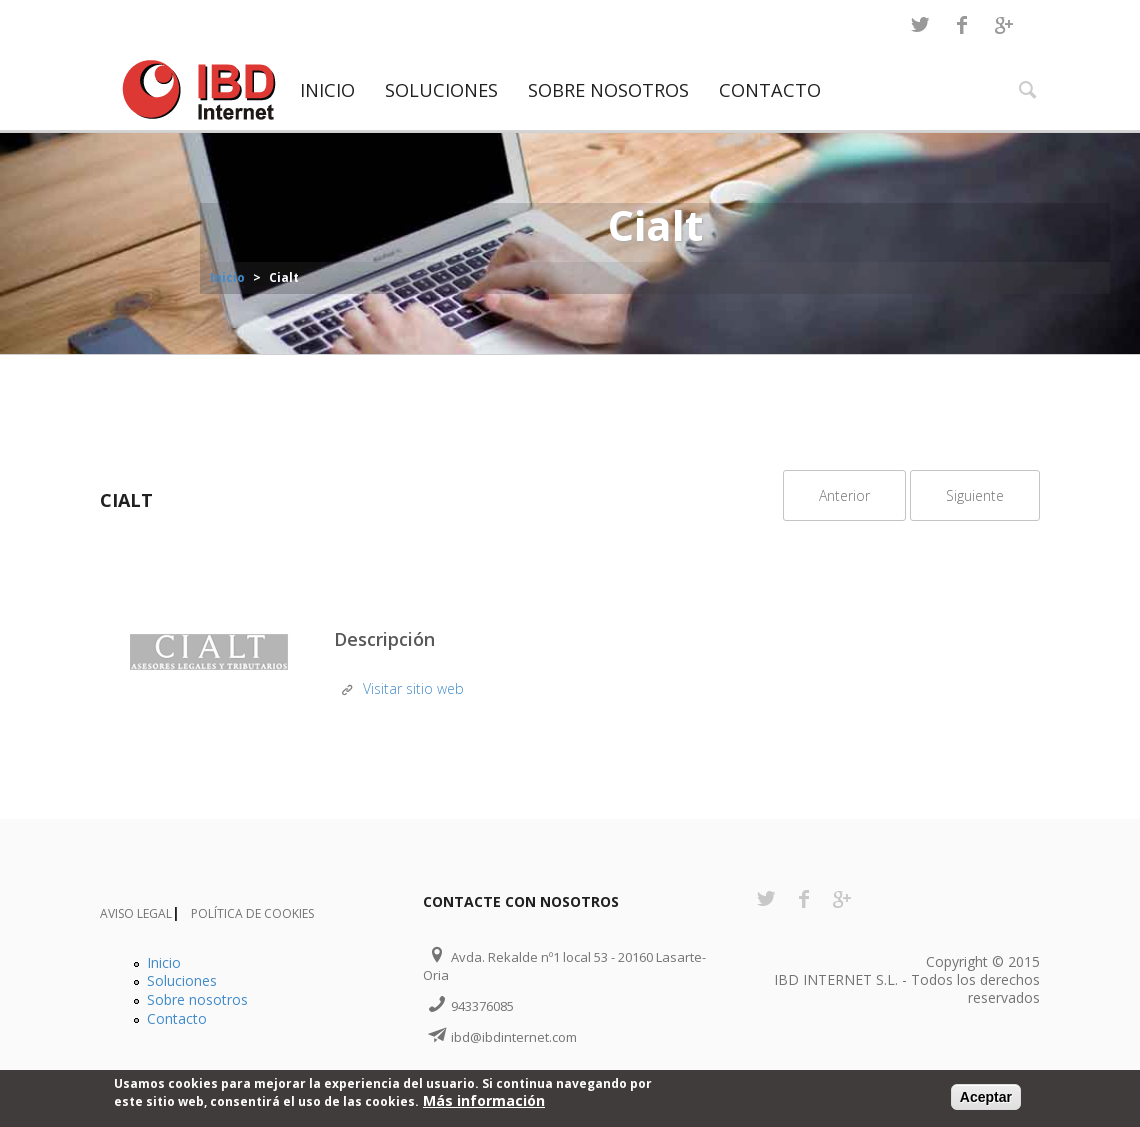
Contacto (770, 90)
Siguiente (975, 495)
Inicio (327, 90)
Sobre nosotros (608, 90)
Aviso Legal (136, 913)
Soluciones (441, 90)
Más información (484, 1102)
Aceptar (986, 1098)
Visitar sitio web (413, 688)
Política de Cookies (252, 913)
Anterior (844, 495)
